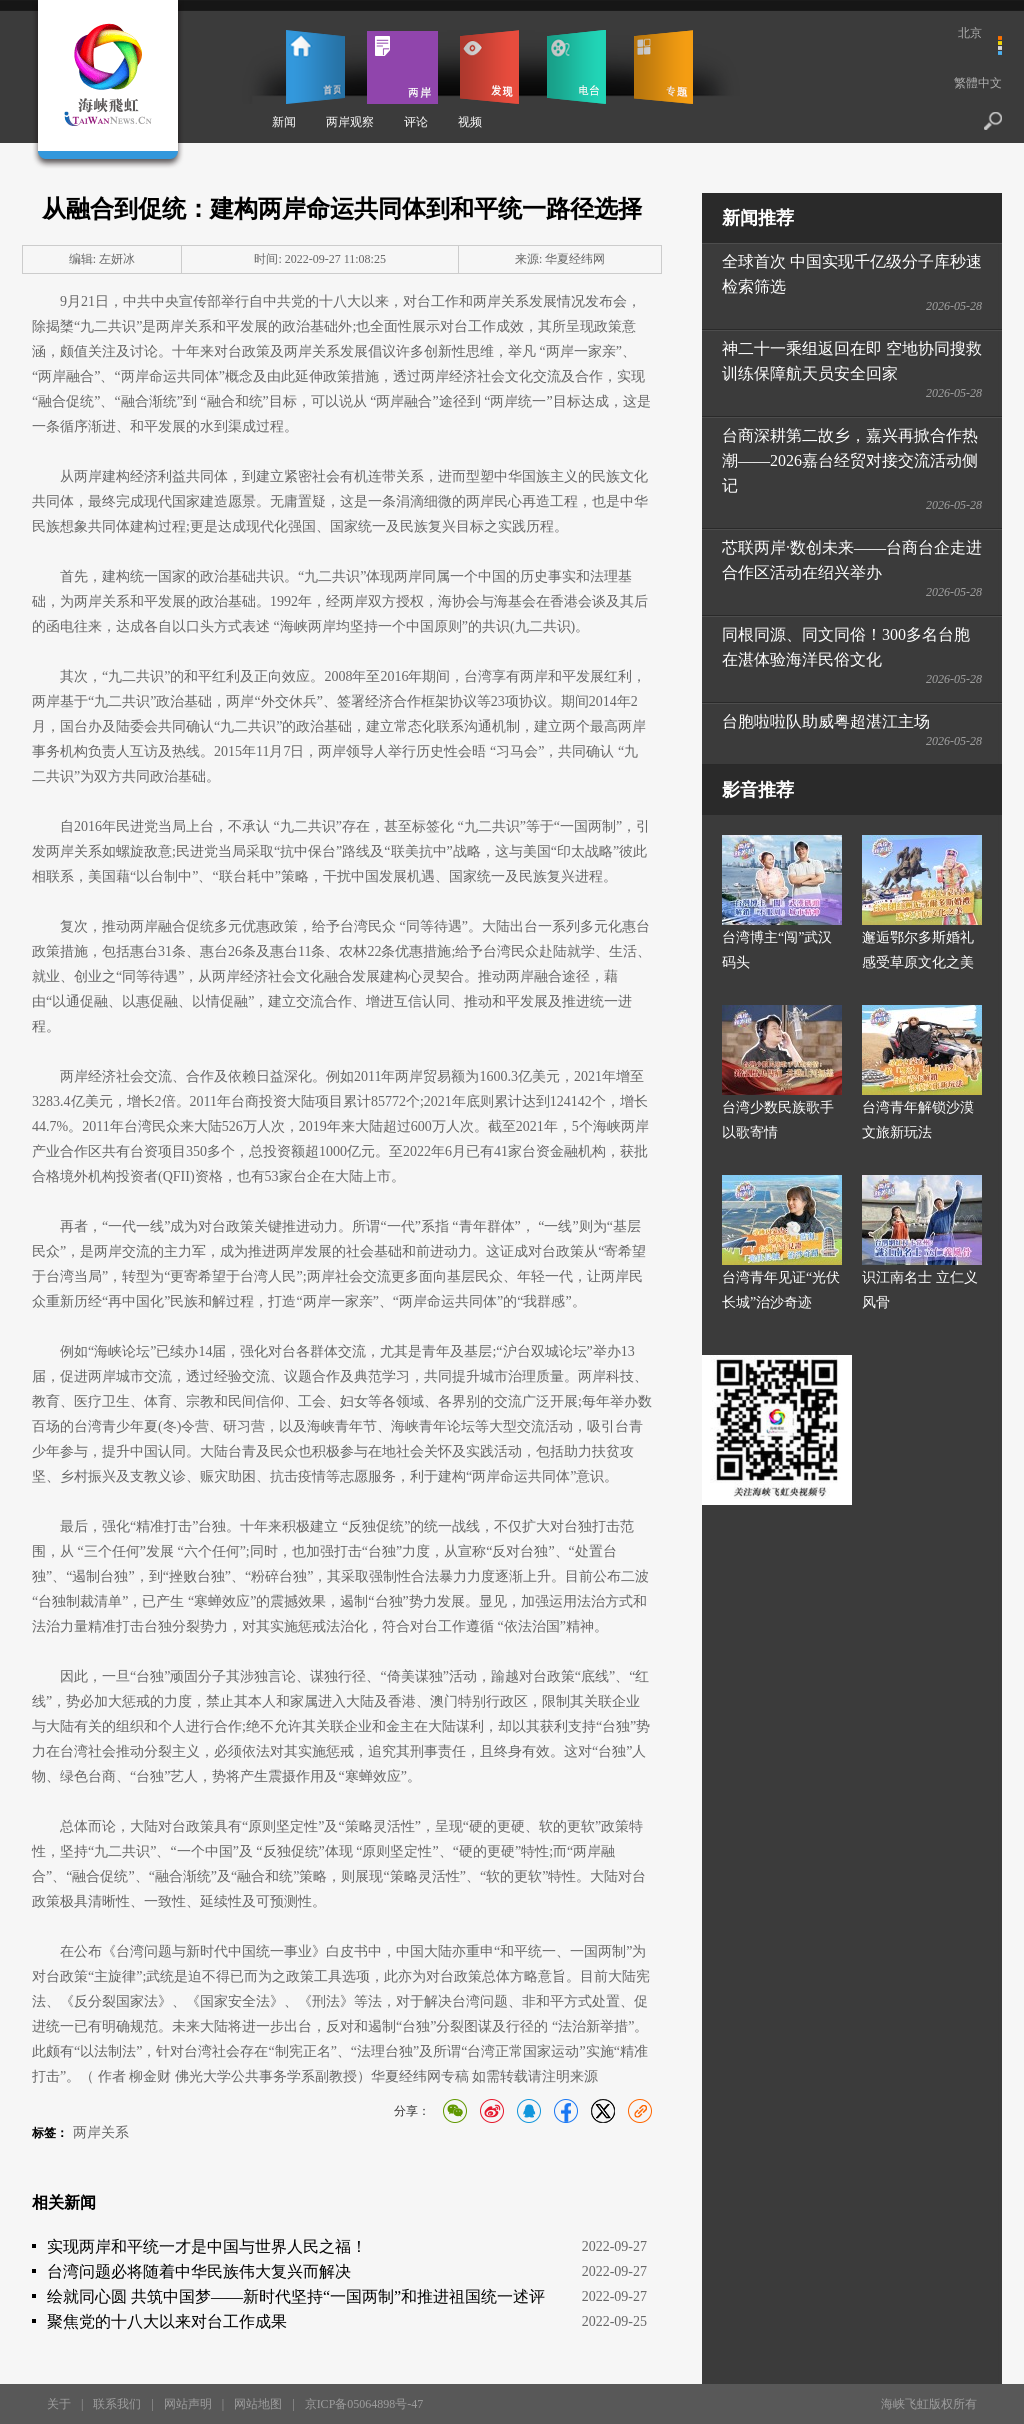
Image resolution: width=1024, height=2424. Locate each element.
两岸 (402, 67)
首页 (315, 67)
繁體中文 (978, 83)
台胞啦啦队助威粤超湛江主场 (826, 721)
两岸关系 (101, 2132)
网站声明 (188, 2404)
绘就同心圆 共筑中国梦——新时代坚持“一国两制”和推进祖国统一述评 (296, 2296)
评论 (416, 122)
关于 (59, 2404)
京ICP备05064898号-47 (364, 2404)
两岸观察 (350, 122)
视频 (470, 122)
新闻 (284, 122)
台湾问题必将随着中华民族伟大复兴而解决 (199, 2271)
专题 (663, 67)
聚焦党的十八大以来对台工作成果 (167, 2321)
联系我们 (117, 2404)
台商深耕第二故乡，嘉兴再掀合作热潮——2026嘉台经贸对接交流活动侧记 (850, 460)
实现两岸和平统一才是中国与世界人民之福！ (207, 2246)
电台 (576, 67)
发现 (489, 67)
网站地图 (258, 2404)
